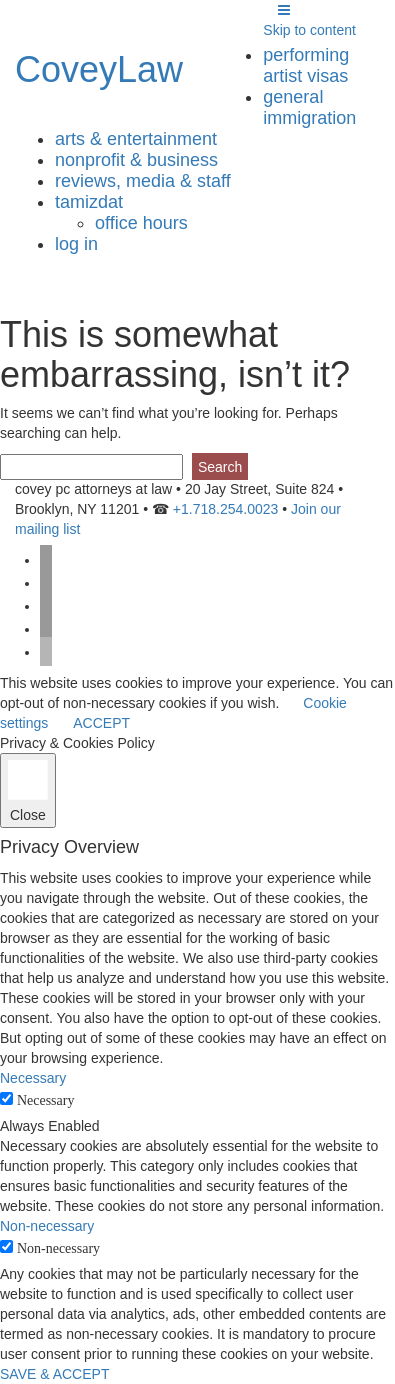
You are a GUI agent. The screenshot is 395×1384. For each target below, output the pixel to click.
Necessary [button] (33, 1078)
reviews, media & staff (143, 181)
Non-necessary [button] (47, 1226)
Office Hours (141, 223)
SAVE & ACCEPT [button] (54, 1374)
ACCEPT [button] (101, 723)
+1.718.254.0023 (226, 509)
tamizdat (89, 202)
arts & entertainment (136, 139)
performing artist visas (306, 65)
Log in (76, 244)
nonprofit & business (136, 160)
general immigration (309, 107)
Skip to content (309, 30)
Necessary (46, 1100)
